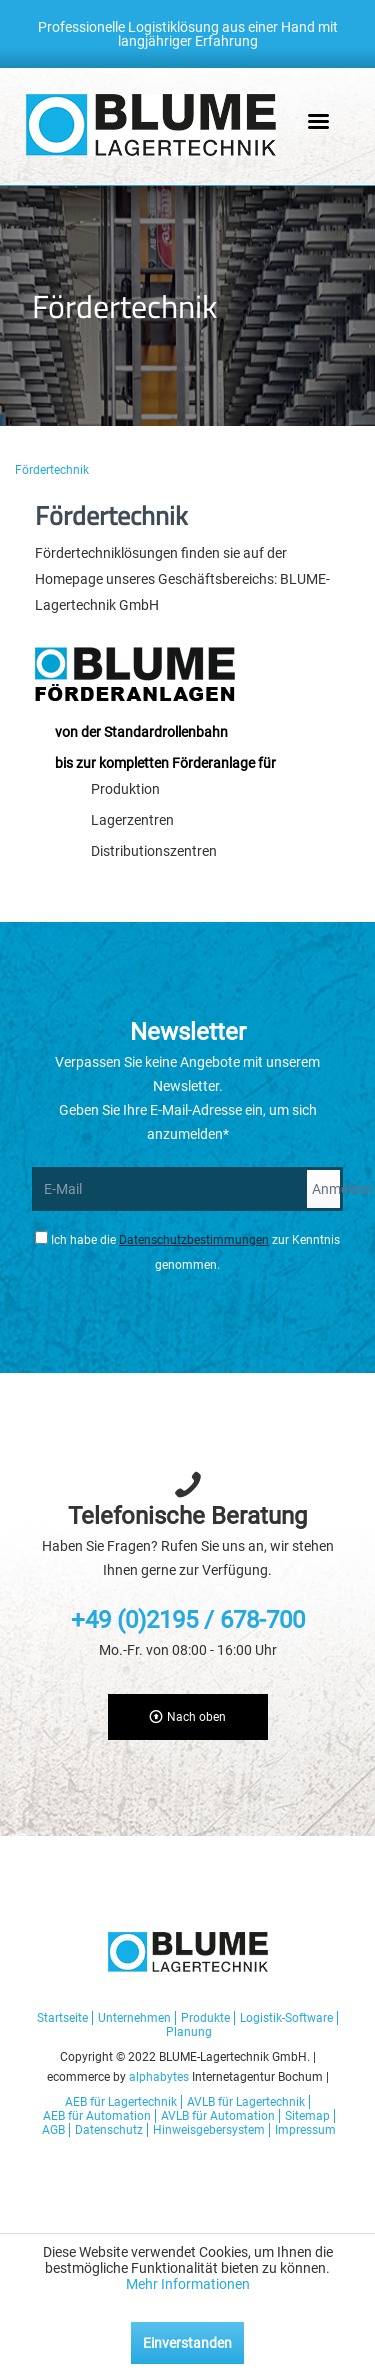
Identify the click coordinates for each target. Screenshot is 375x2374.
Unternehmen (134, 2018)
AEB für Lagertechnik (121, 2102)
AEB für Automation (97, 2116)
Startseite (62, 2018)
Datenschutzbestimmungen (194, 1240)
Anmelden (327, 1189)
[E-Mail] (168, 1189)
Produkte (205, 2018)
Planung (189, 2032)
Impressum (305, 2130)
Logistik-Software (286, 2018)
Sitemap (307, 2116)
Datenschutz (109, 2130)
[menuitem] (55, 470)
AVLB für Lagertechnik (246, 2102)
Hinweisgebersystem (209, 2130)
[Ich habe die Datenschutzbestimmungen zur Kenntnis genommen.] (41, 1237)
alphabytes (159, 2077)
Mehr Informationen (188, 2284)
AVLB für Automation (218, 2116)
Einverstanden (187, 2343)
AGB (53, 2130)
